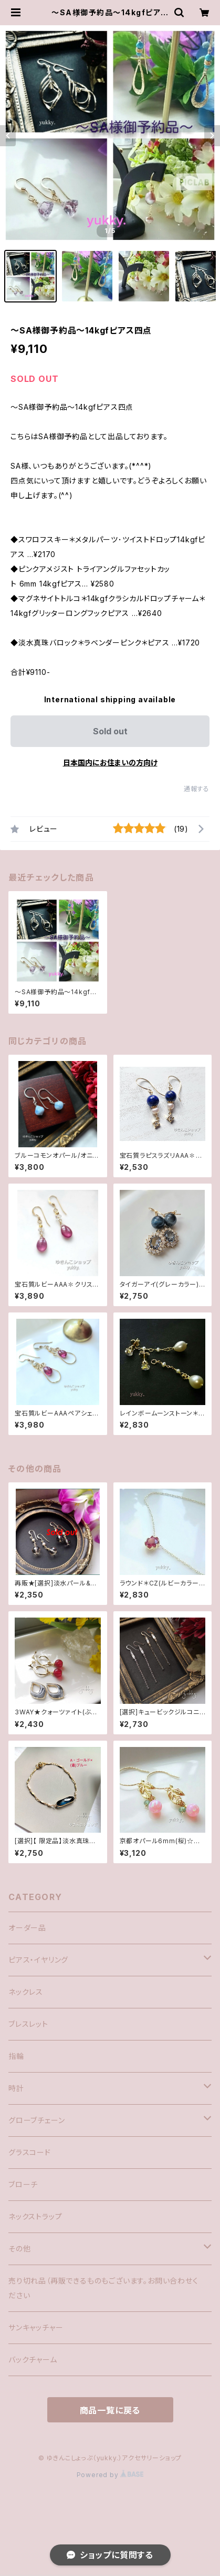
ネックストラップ (35, 2216)
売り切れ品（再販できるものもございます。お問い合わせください (103, 2288)
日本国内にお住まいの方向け (110, 762)
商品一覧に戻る (110, 2410)
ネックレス (25, 1991)
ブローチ (23, 2184)
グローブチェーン (36, 2120)
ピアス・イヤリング (38, 1959)
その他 (19, 2248)
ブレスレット (28, 2023)
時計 (16, 2088)
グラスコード (29, 2152)
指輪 (16, 2056)
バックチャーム (32, 2359)
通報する (196, 789)
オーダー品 (27, 1927)
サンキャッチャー (35, 2327)
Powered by (110, 2475)
